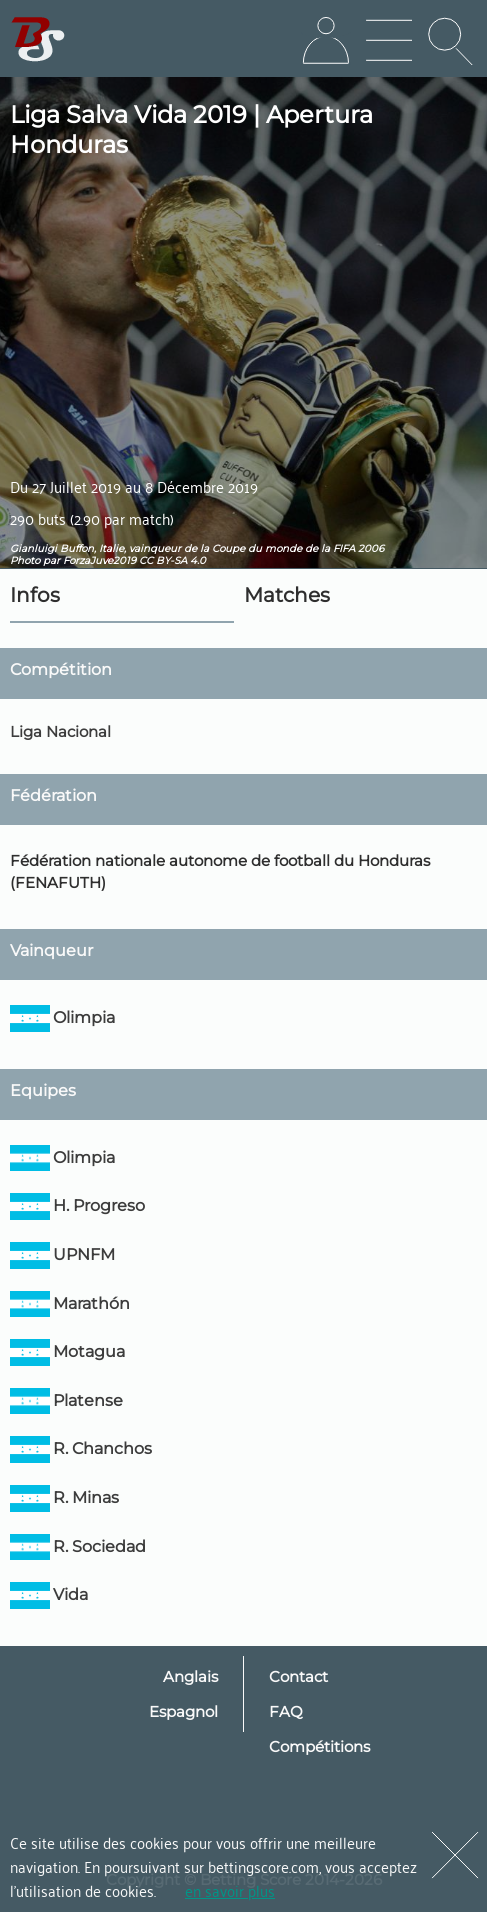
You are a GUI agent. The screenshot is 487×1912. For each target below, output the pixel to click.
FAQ (286, 1711)
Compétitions (319, 1746)
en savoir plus (230, 1890)
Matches (287, 595)
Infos (35, 595)
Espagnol (183, 1711)
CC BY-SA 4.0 (172, 560)
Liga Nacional (60, 731)
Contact (298, 1676)
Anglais (190, 1676)
